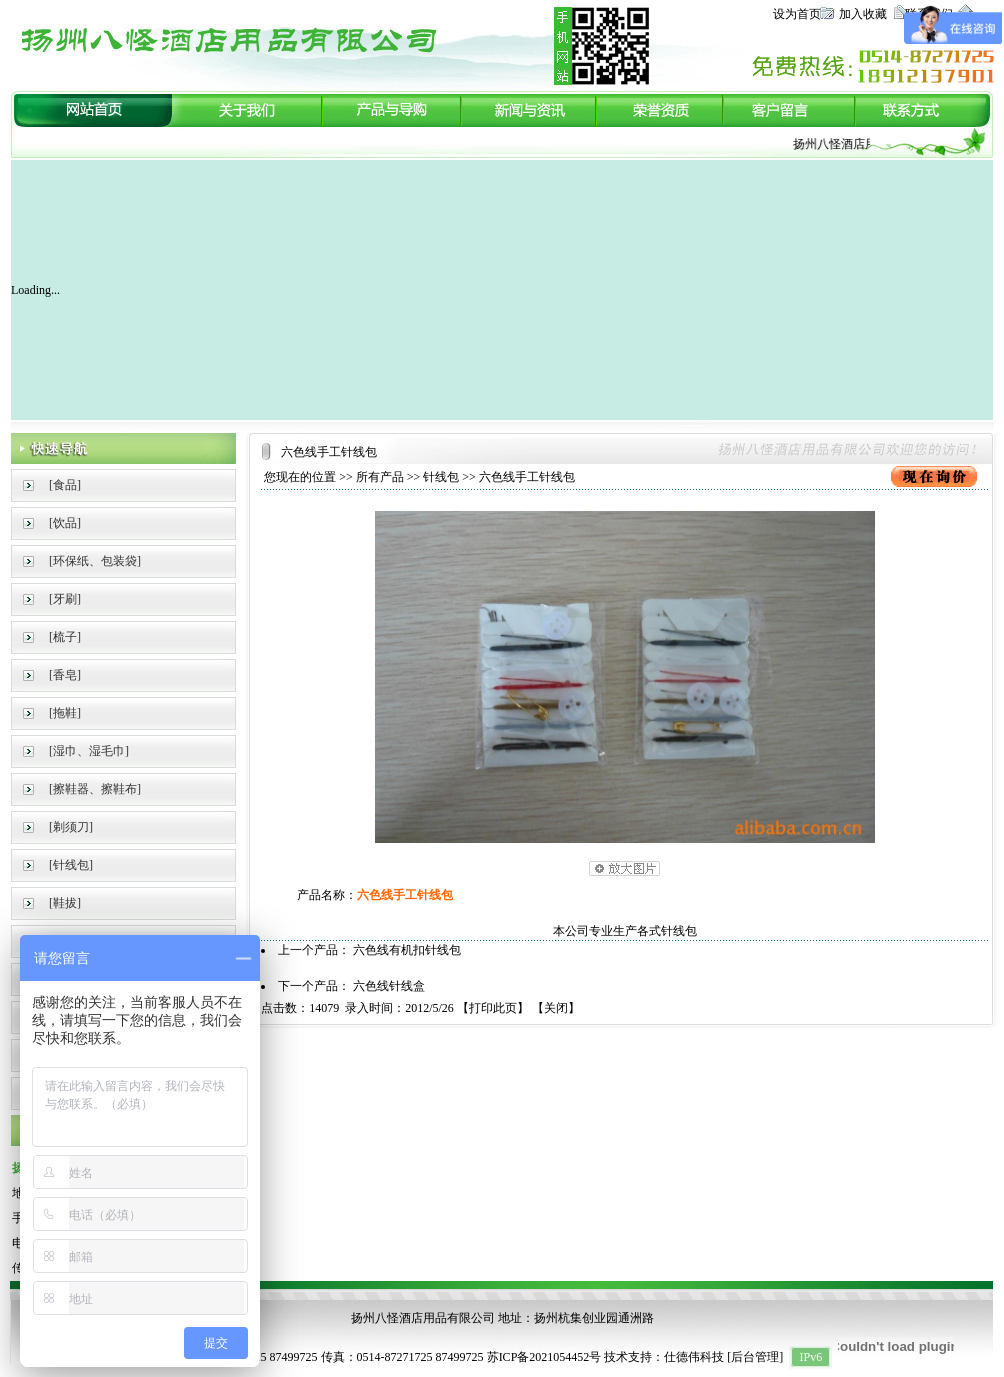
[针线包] (71, 865)
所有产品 (380, 477)
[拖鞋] (65, 713)
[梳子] (65, 637)
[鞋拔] (65, 903)
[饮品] (65, 523)
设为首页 (797, 14)
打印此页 (493, 1008)
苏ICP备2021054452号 (544, 1357)
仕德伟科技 (694, 1357)
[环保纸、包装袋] (95, 561)
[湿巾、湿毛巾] (89, 751)
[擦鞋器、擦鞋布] (95, 789)
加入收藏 (863, 14)
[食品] (65, 485)
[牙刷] (65, 599)
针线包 (441, 477)
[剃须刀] (71, 827)
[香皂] (65, 675)
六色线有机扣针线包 (407, 950)
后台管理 (755, 1357)
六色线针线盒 (389, 986)
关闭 (556, 1008)
